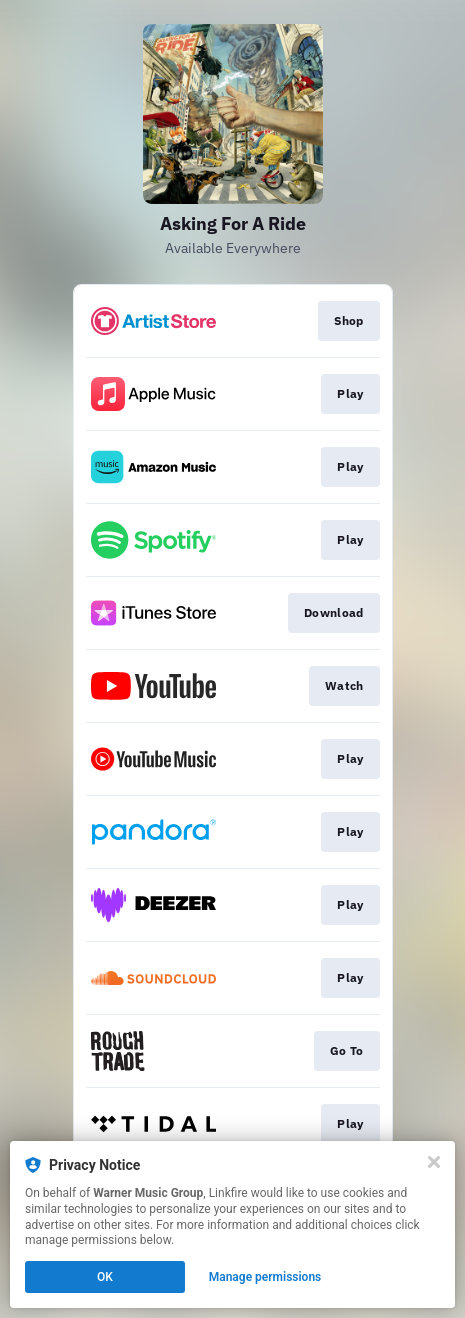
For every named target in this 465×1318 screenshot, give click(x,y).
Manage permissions (265, 1277)
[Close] (434, 1162)
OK (105, 1277)
